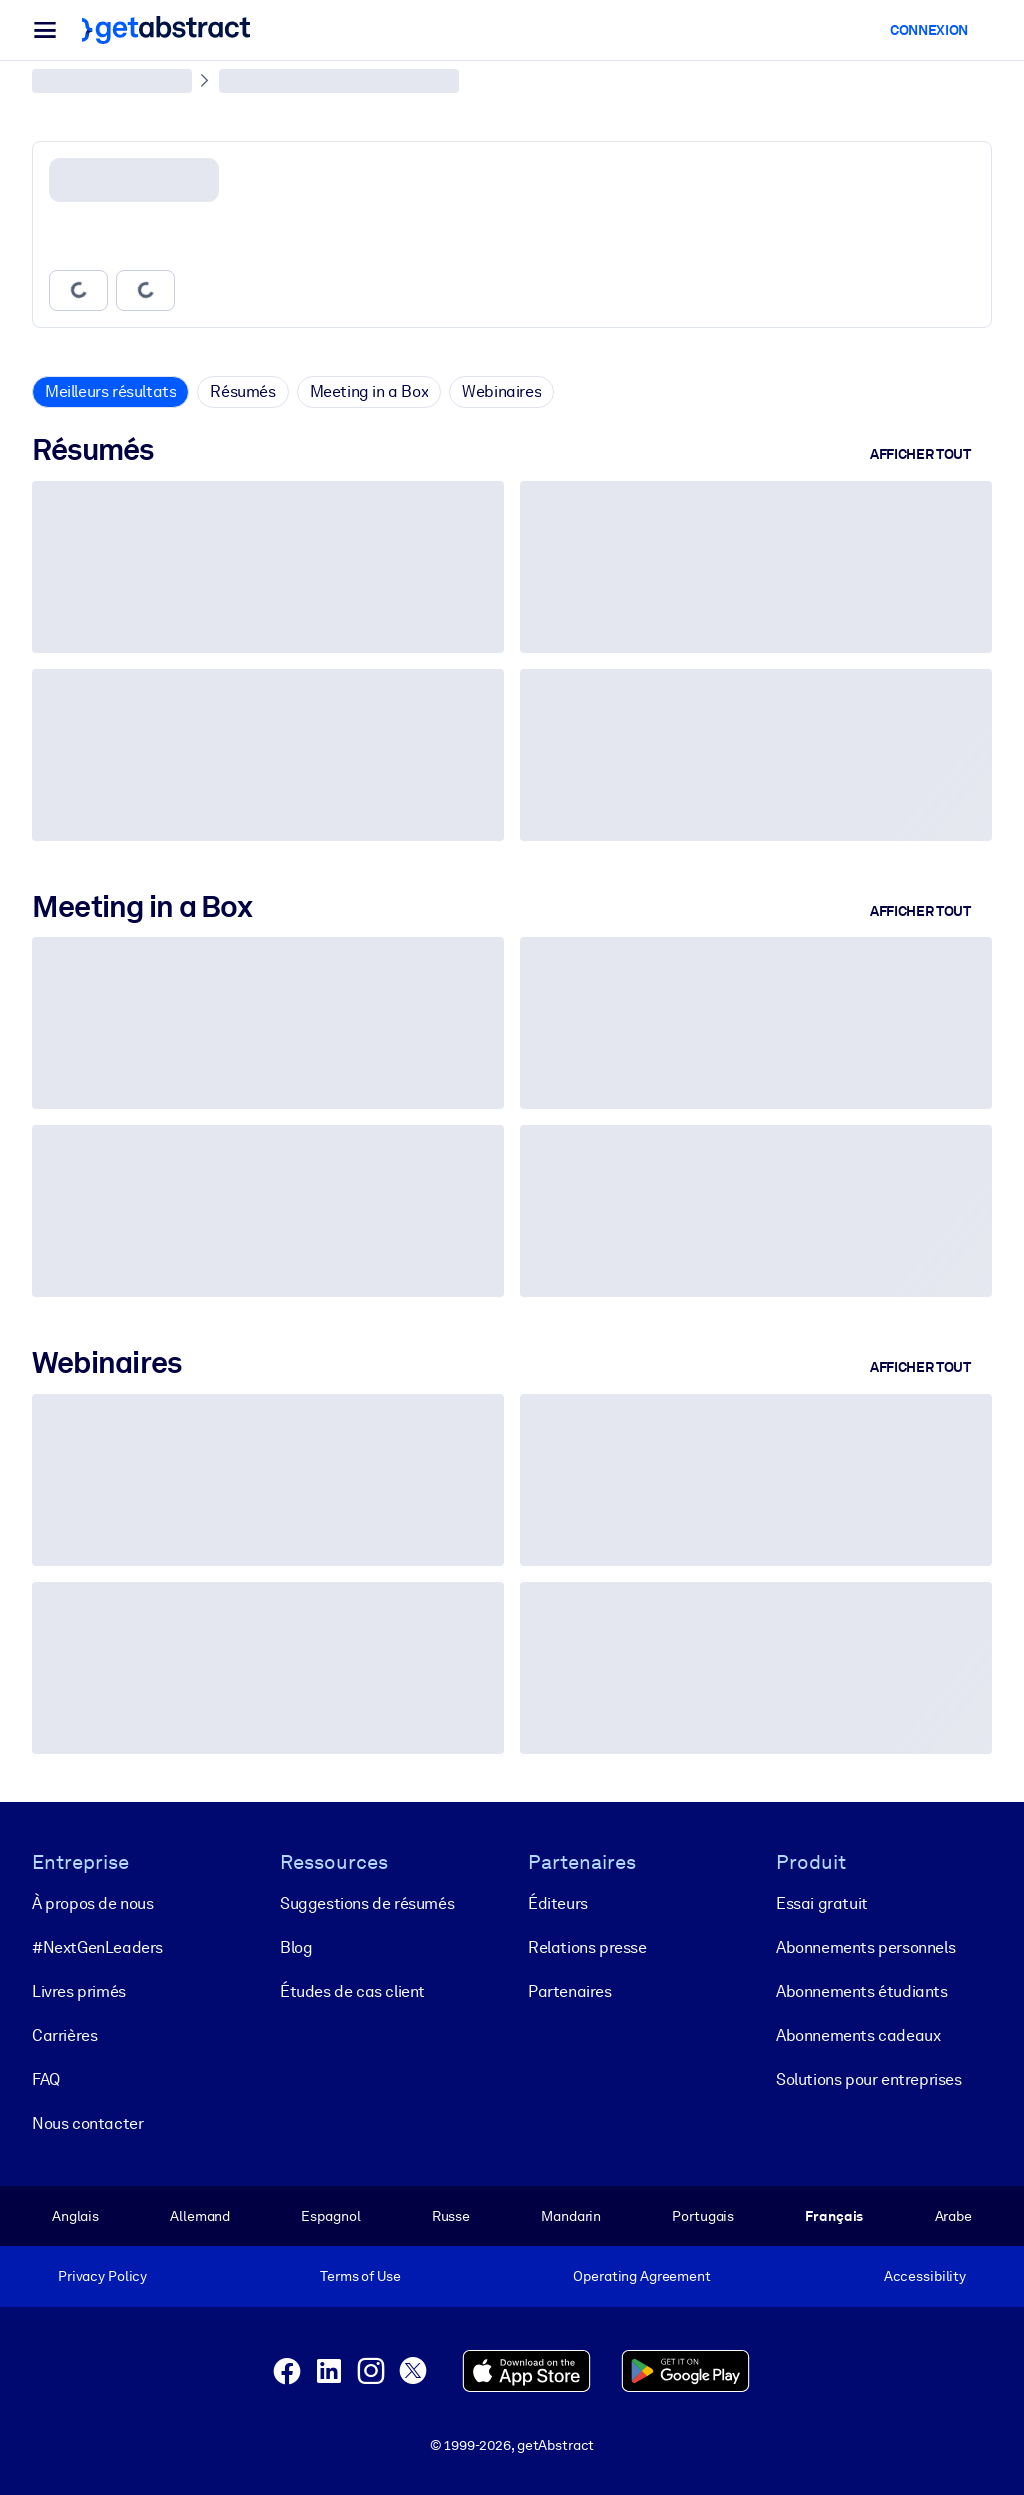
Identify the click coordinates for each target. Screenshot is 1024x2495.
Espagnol (330, 2216)
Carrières (64, 2035)
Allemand (200, 2216)
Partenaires (570, 1991)
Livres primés (79, 1991)
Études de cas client (352, 1991)
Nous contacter (87, 2123)
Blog (296, 1947)
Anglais (75, 2216)
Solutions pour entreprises (869, 2079)
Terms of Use (360, 2276)
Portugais (703, 2216)
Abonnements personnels (865, 1947)
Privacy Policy (102, 2276)
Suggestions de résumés (367, 1903)
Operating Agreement (641, 2276)
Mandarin (571, 2216)
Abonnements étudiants (862, 1991)
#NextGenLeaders (97, 1947)
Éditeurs (558, 1903)
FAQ (46, 2079)
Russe (451, 2216)
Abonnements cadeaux (858, 2035)
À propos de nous (93, 1903)
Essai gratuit (822, 1903)
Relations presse (587, 1947)
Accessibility (925, 2276)
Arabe (953, 2216)
